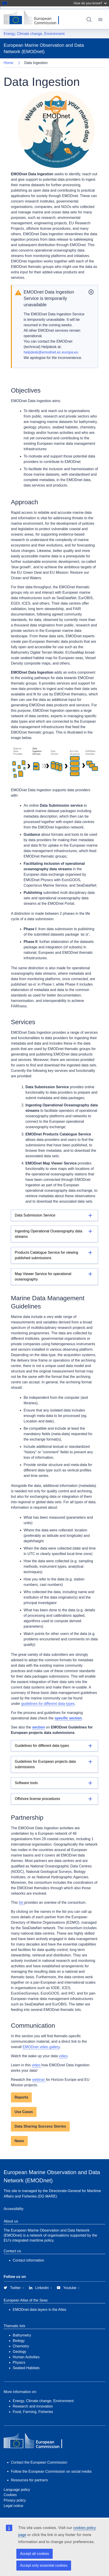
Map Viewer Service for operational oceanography (43, 1276)
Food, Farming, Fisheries (33, 2412)
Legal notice (13, 2506)
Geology (19, 2352)
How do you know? (90, 3)
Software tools (26, 1783)
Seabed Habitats (26, 2368)
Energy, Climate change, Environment (34, 34)
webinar (39, 2080)
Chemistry (21, 2346)
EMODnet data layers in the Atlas (39, 2309)
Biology (19, 2341)
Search (89, 19)
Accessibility (13, 2209)
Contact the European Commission (39, 2462)
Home (8, 63)
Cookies (10, 2495)
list (21, 1902)
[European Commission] (35, 17)
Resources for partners (29, 2480)
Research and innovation (33, 2406)
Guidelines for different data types (42, 1746)
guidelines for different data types (47, 1704)
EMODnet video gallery (41, 2047)
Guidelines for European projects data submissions (45, 1764)
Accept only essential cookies (43, 2565)
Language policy (17, 2490)
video (63, 2056)
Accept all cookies (34, 2554)
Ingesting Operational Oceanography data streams (48, 1234)
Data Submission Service (35, 1215)
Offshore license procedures (37, 1799)
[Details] (54, 1215)
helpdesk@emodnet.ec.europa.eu (51, 352)
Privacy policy (15, 2500)
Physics (19, 2362)
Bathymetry (22, 2335)
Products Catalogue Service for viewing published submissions (46, 1255)
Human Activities (26, 2357)
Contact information (28, 2260)
